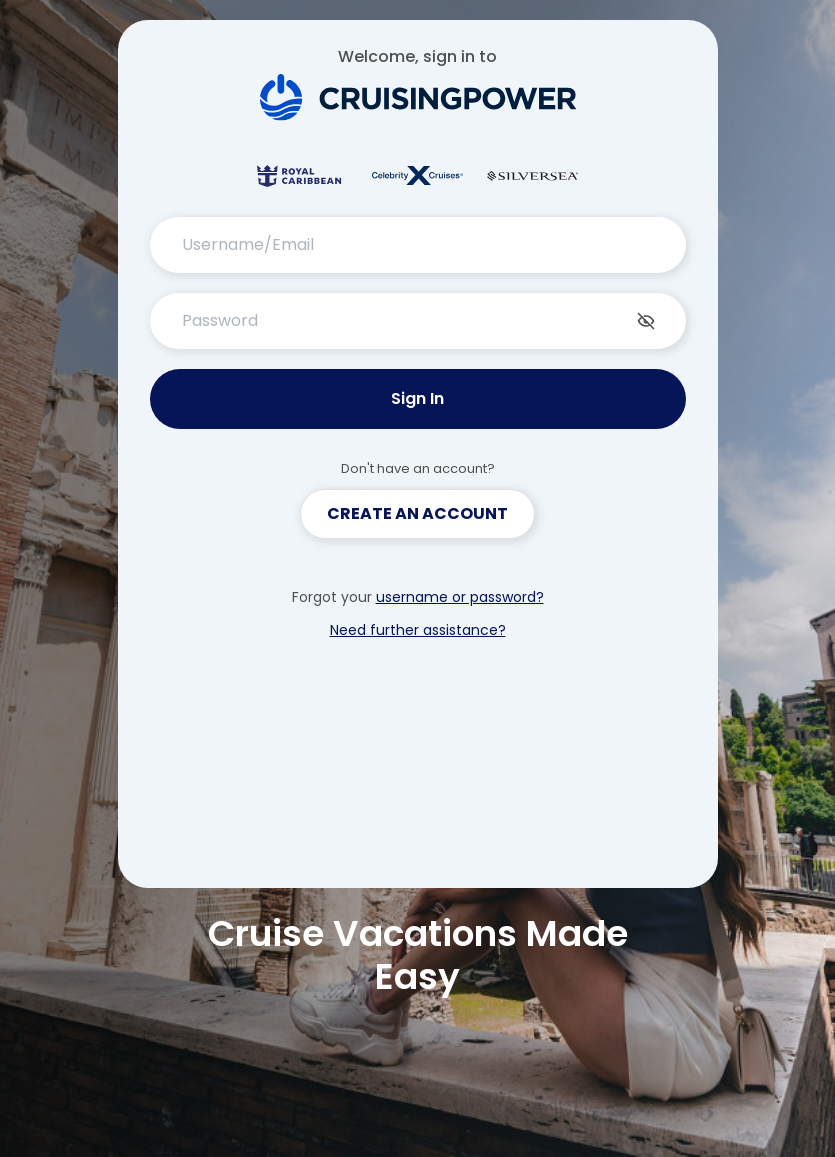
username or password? (460, 597)
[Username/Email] (418, 245)
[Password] (418, 321)
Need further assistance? (418, 630)
